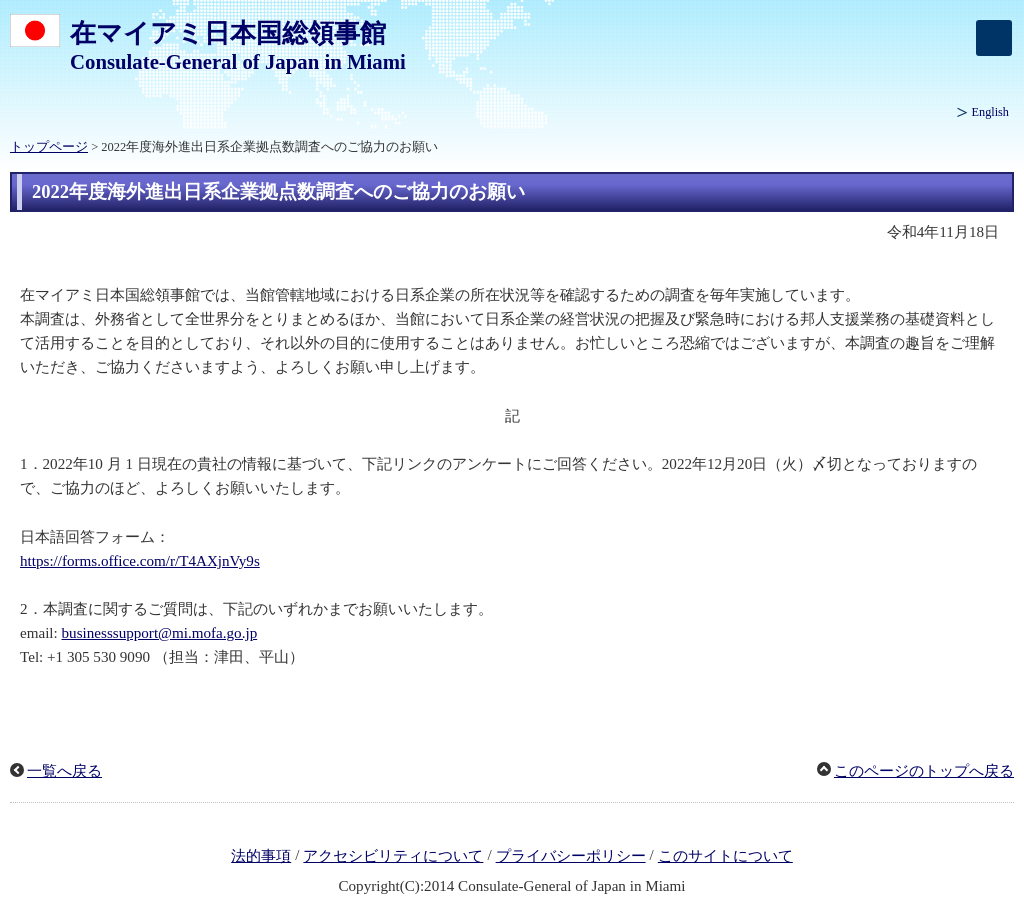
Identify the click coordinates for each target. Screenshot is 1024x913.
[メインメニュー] (994, 38)
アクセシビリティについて (393, 856)
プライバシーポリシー (571, 856)
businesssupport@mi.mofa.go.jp (160, 633)
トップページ (49, 147)
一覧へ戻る (64, 771)
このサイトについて (725, 856)
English (990, 112)
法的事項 (261, 856)
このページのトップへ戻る (924, 771)
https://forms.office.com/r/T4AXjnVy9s (140, 561)
